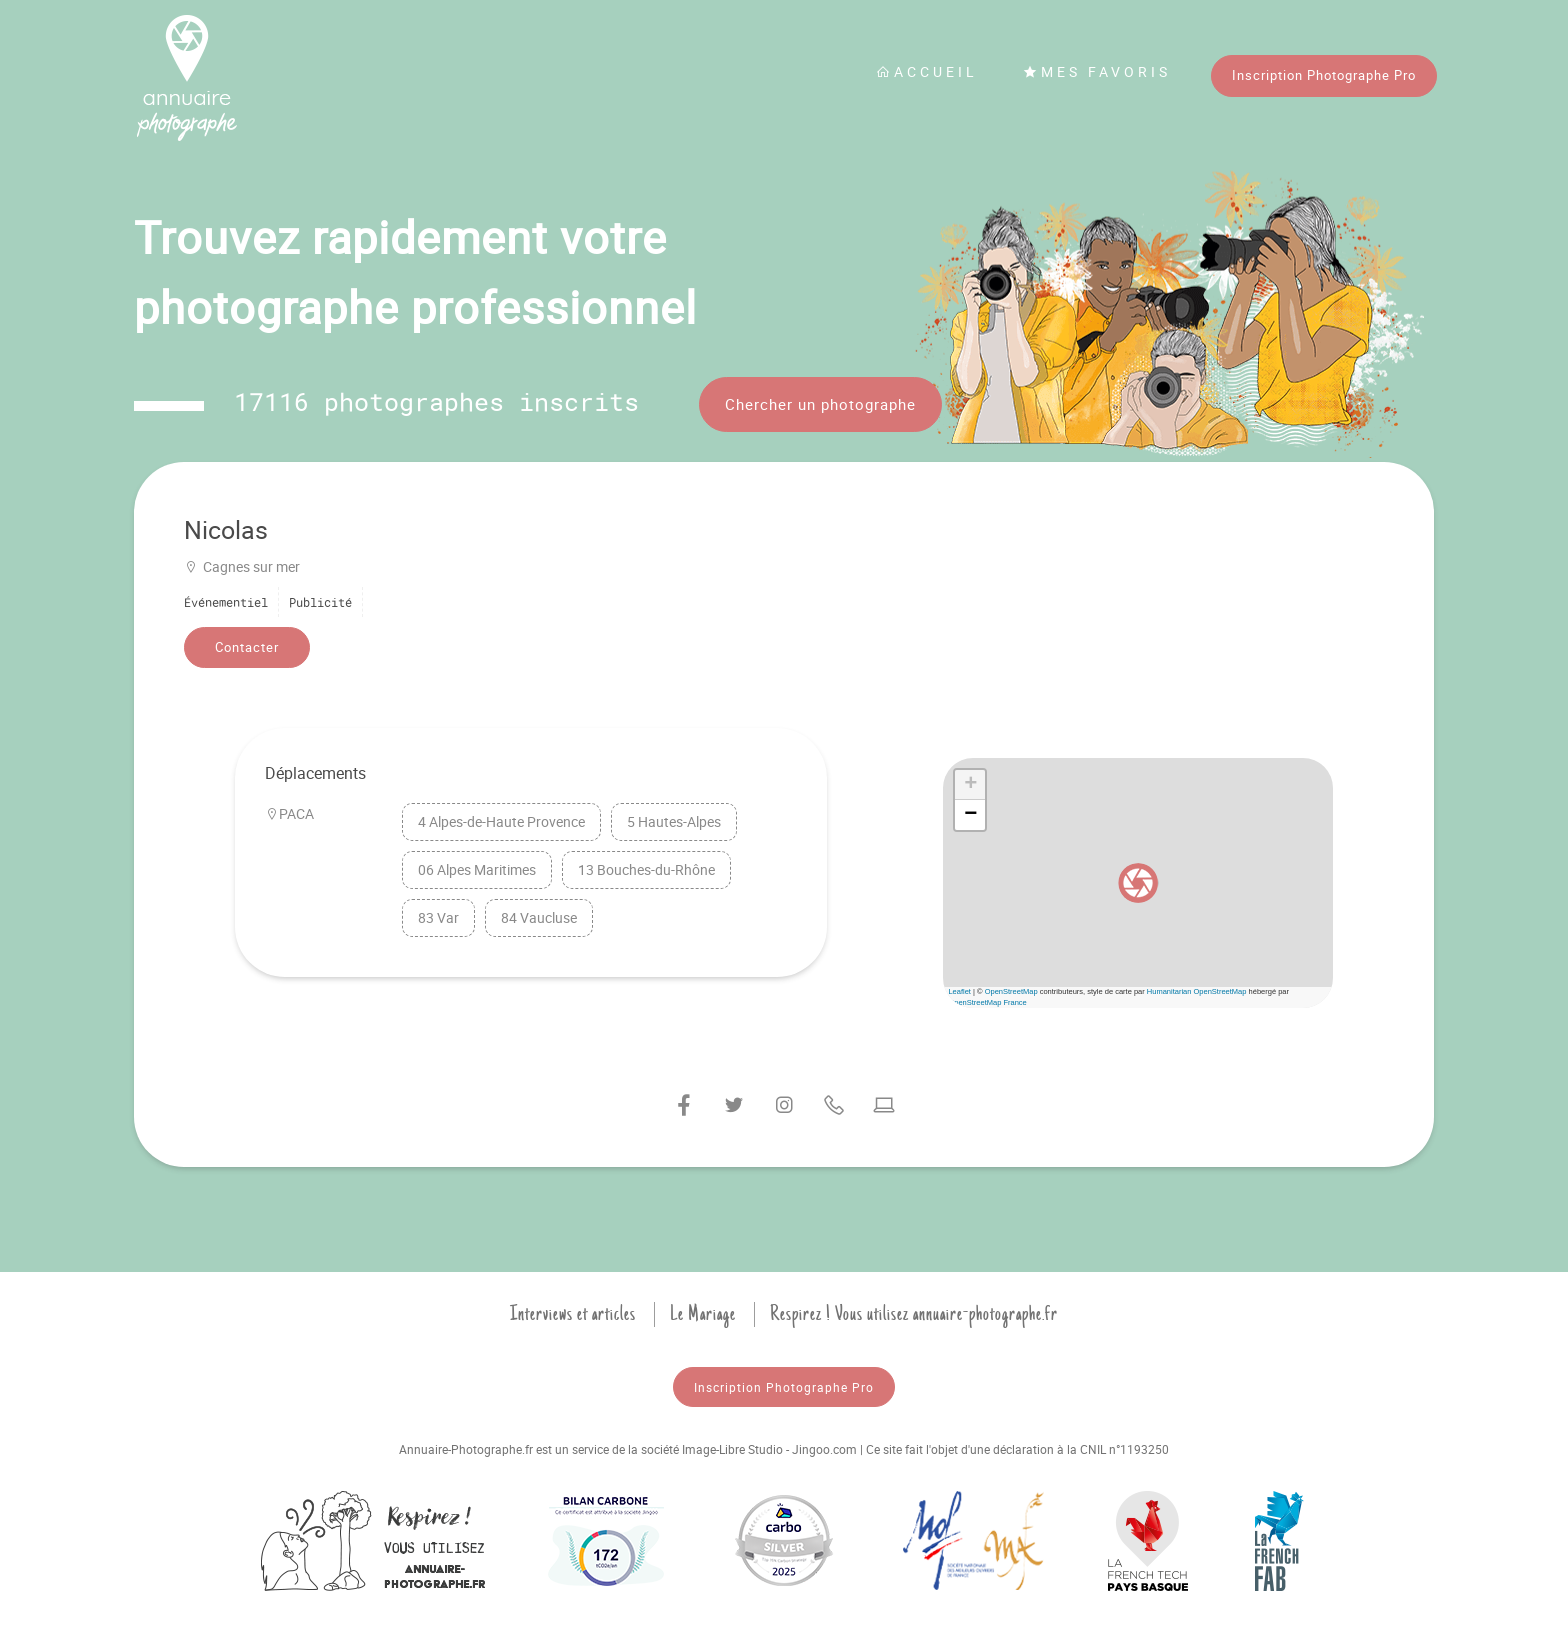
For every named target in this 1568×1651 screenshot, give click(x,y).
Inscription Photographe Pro (1324, 75)
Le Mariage (703, 1314)
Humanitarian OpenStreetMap (1197, 991)
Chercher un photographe (820, 404)
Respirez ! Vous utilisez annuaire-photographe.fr (914, 1314)
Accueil (927, 71)
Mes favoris (1097, 71)
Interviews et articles (573, 1314)
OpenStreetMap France (987, 1002)
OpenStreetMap (1011, 991)
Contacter (247, 647)
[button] (1138, 883)
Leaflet (959, 991)
